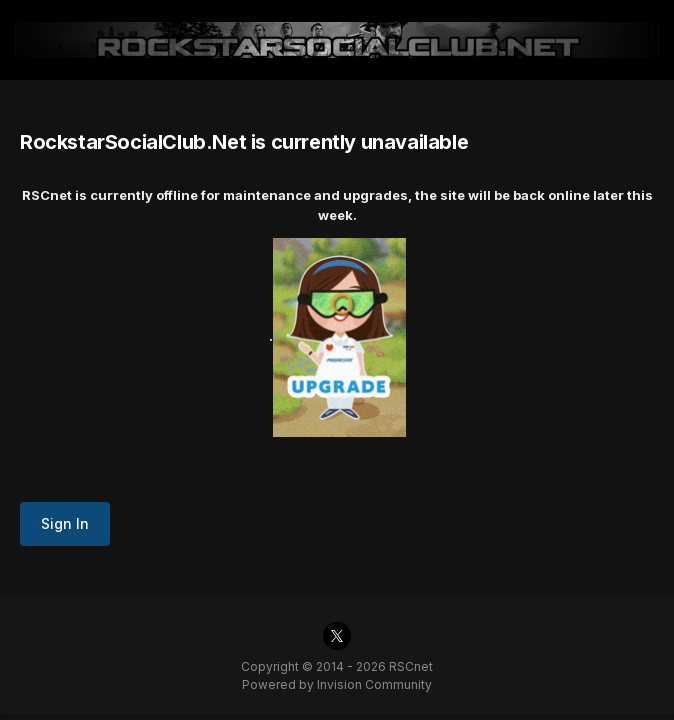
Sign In (65, 523)
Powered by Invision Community (337, 684)
